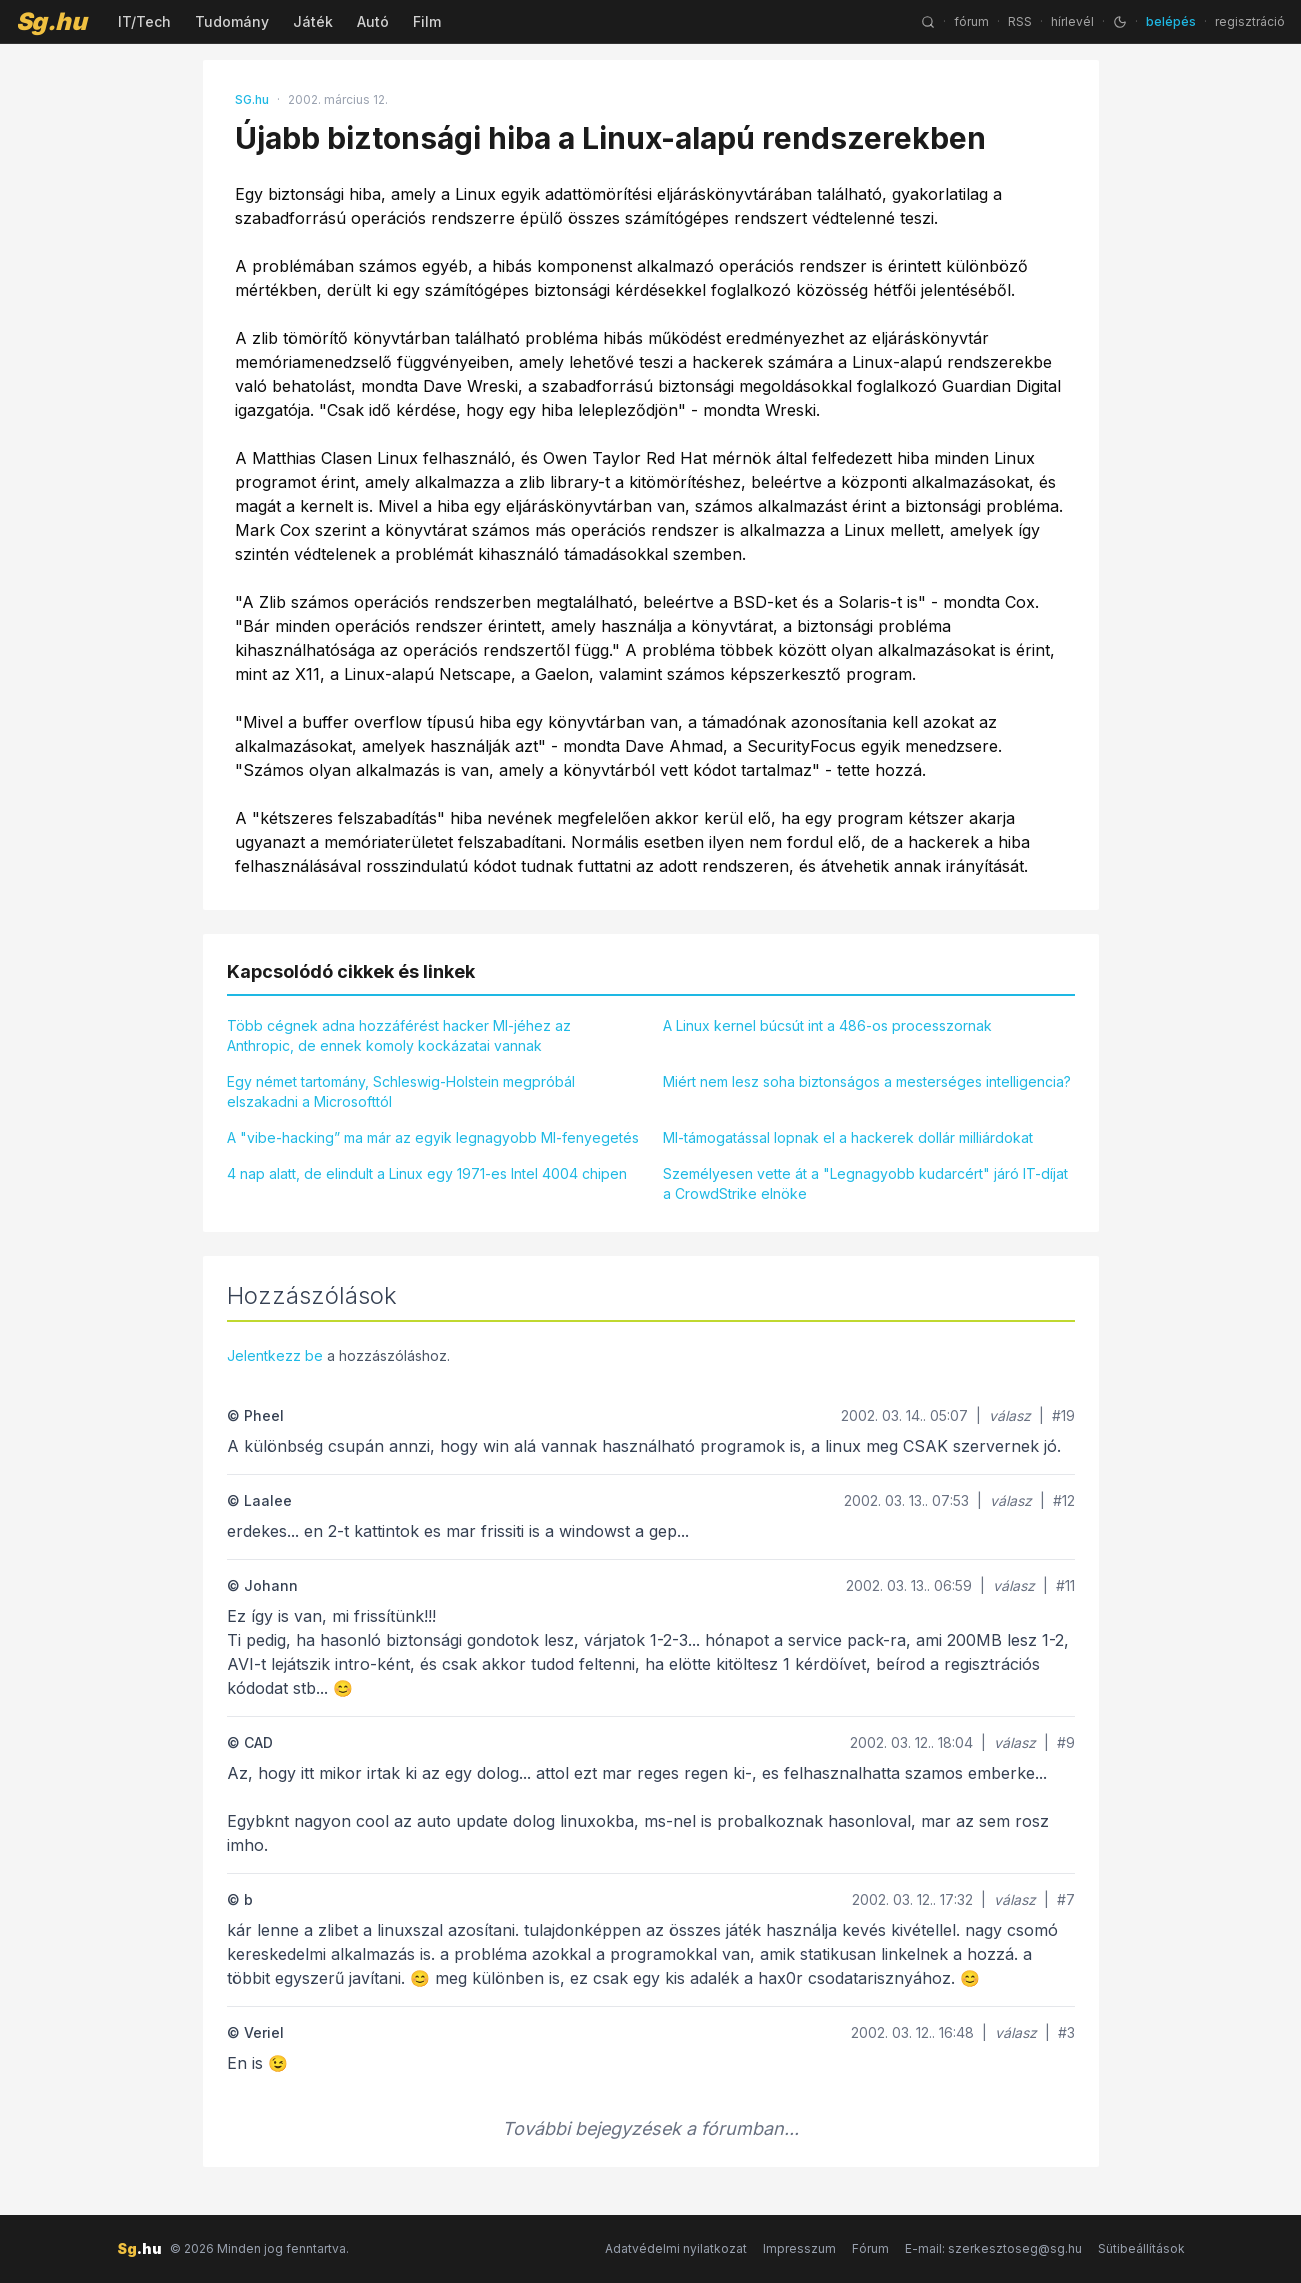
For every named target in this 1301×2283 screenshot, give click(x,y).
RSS (1020, 21)
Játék (313, 21)
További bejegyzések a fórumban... (650, 2128)
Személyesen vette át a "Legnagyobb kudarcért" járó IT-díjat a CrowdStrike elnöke (865, 1183)
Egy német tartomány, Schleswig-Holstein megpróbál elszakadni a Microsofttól (401, 1091)
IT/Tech (144, 21)
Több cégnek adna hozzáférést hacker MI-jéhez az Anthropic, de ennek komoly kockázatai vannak (399, 1035)
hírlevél (1072, 21)
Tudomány (232, 21)
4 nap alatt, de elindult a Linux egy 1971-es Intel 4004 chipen (427, 1173)
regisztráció (1250, 21)
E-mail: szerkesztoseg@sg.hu (993, 2248)
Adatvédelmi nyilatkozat (676, 2248)
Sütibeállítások (1141, 2248)
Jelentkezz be (275, 1355)
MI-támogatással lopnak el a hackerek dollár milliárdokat (848, 1137)
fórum (971, 21)
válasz (1010, 1415)
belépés (1171, 21)
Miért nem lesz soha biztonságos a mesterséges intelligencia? (867, 1081)
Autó (373, 21)
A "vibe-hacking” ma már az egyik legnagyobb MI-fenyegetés (433, 1137)
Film (427, 21)
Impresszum (799, 2248)
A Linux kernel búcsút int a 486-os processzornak (827, 1025)
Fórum (870, 2248)
